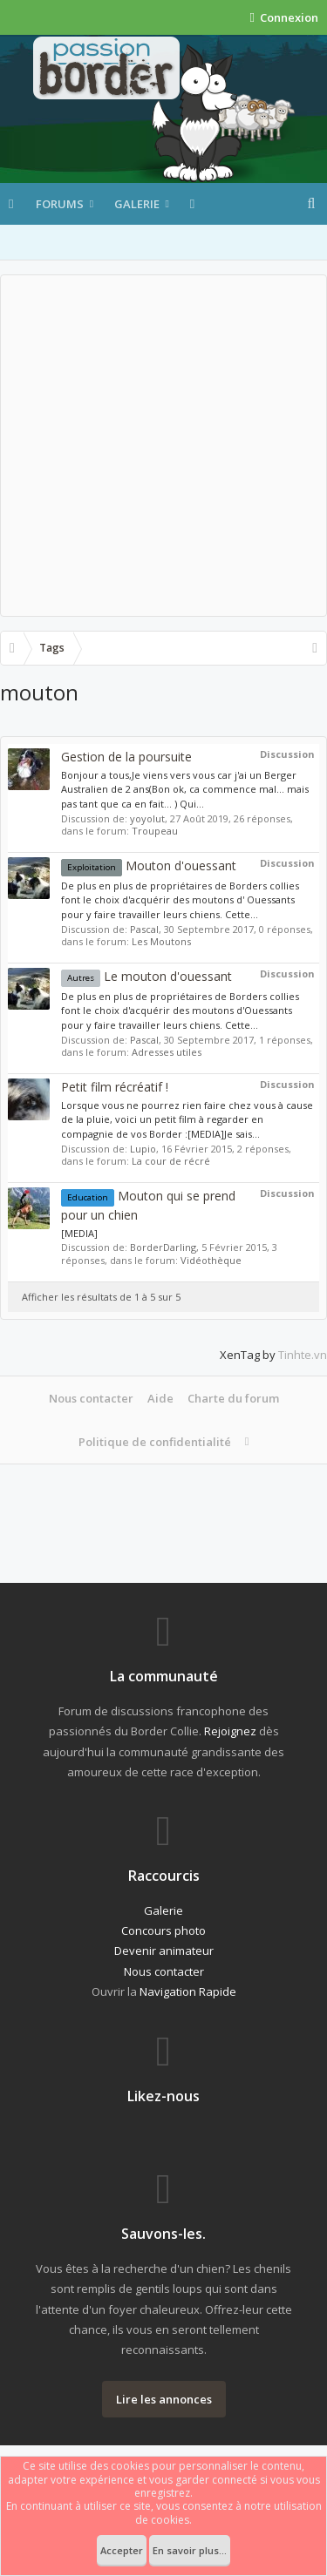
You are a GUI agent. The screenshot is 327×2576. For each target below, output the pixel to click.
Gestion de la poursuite (126, 756)
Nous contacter (91, 1398)
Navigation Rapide (188, 1991)
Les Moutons (161, 941)
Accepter (121, 2550)
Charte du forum (233, 1398)
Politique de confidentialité (154, 1442)
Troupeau (155, 830)
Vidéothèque (211, 1260)
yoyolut (147, 818)
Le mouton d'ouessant (146, 976)
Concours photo (163, 1930)
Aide (160, 1398)
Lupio (143, 1148)
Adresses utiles (166, 1051)
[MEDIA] (79, 1233)
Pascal (144, 929)
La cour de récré (171, 1160)
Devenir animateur (164, 1950)
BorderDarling (163, 1247)
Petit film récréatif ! (114, 1086)
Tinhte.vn (302, 1354)
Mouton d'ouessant (148, 865)
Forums (60, 204)
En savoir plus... (190, 2550)
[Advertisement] (163, 445)
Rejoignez (230, 1731)
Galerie (137, 204)
